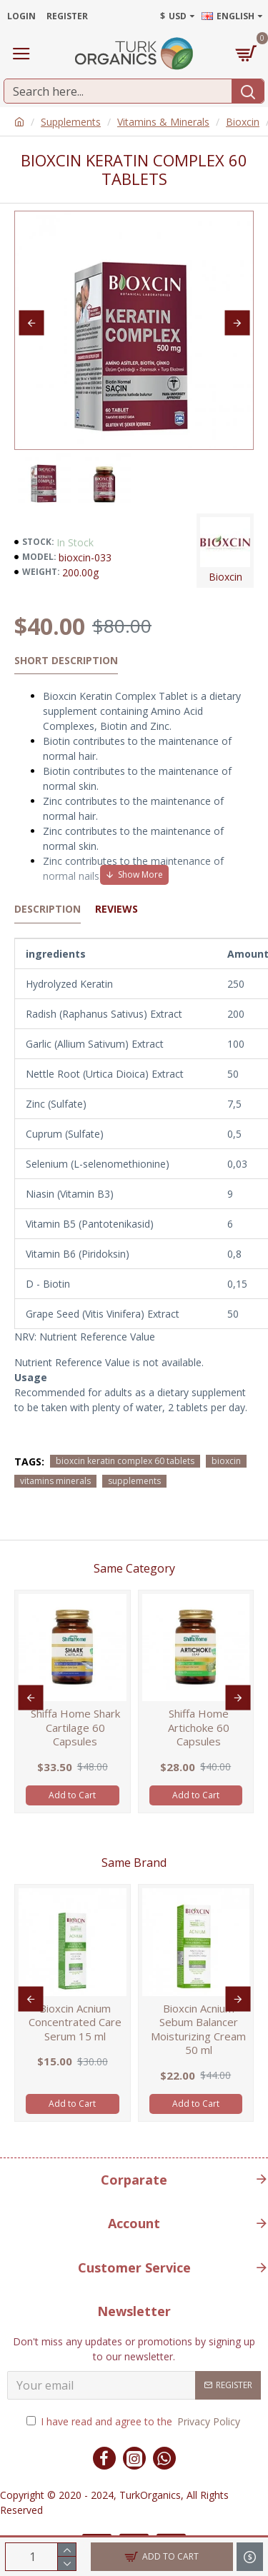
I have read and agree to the (134, 2421)
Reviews (116, 909)
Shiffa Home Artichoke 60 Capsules (198, 1727)
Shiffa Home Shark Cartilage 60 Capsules (75, 1727)
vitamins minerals (55, 1481)
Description (47, 909)
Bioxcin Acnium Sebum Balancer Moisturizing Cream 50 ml (198, 2030)
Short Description (66, 660)
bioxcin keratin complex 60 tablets (125, 1461)
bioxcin (226, 1461)
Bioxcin (242, 122)
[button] (31, 323)
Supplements (71, 122)
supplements (134, 1481)
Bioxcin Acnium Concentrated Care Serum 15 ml (75, 2022)
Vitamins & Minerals (163, 122)
